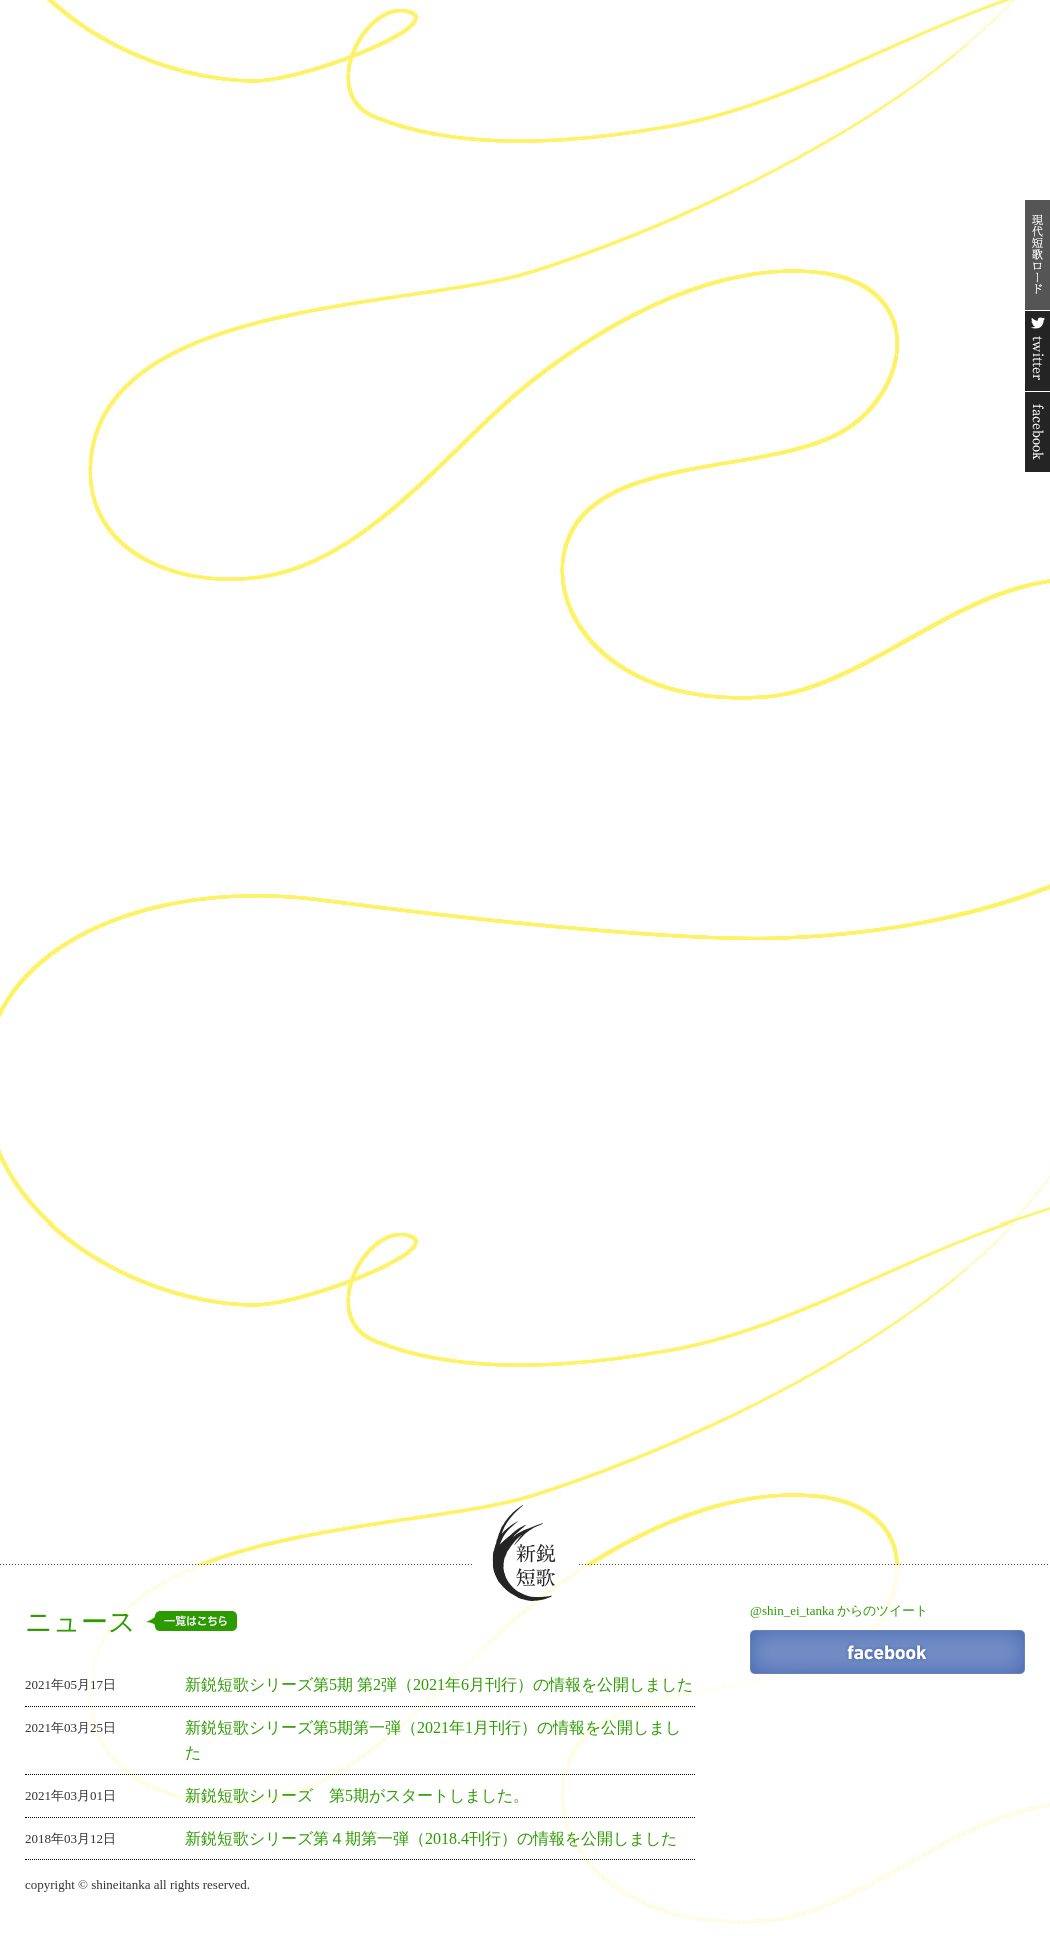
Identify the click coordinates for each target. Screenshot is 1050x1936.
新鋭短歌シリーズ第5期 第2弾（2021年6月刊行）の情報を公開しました (439, 1684)
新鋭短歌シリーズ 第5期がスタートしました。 (357, 1795)
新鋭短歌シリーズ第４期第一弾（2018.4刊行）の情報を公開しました (431, 1838)
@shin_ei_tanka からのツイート (839, 1610)
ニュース (131, 1622)
